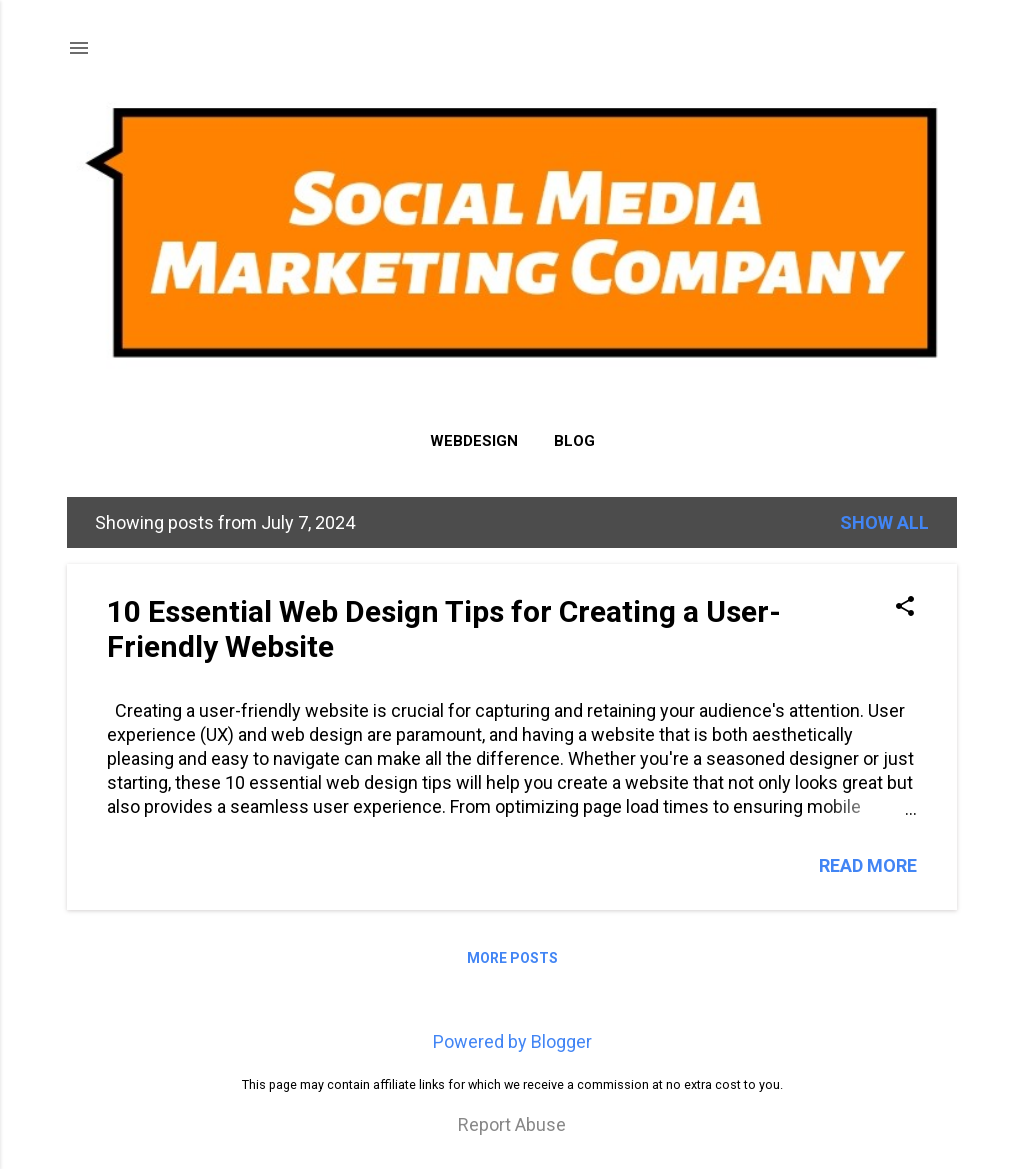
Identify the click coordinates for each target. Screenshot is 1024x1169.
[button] (905, 608)
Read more (868, 865)
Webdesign (474, 441)
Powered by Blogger (512, 1041)
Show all (884, 522)
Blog (574, 441)
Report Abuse (512, 1124)
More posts (512, 958)
